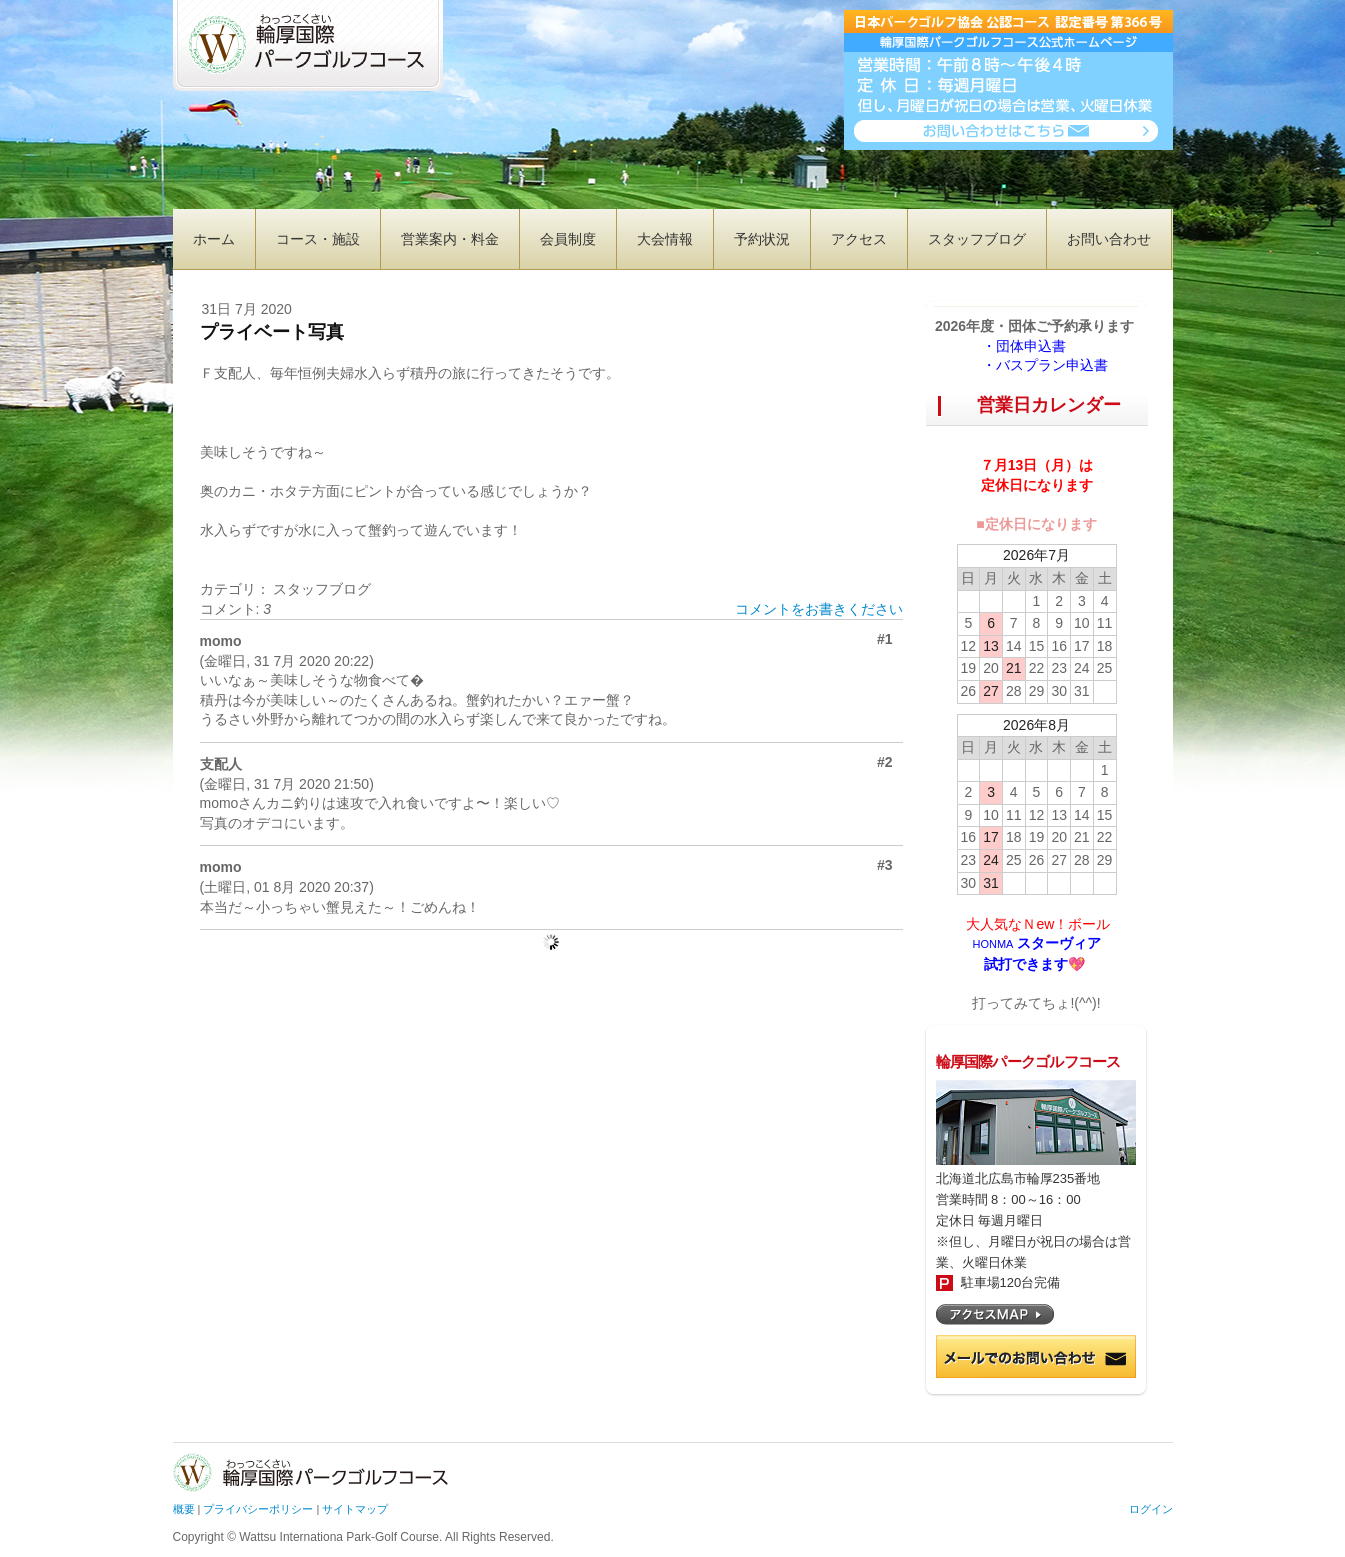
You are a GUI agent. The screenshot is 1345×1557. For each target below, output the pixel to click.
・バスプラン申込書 (1045, 365)
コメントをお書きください (819, 609)
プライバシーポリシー (258, 1509)
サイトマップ (355, 1509)
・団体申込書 (1031, 346)
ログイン (1151, 1509)
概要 (184, 1509)
